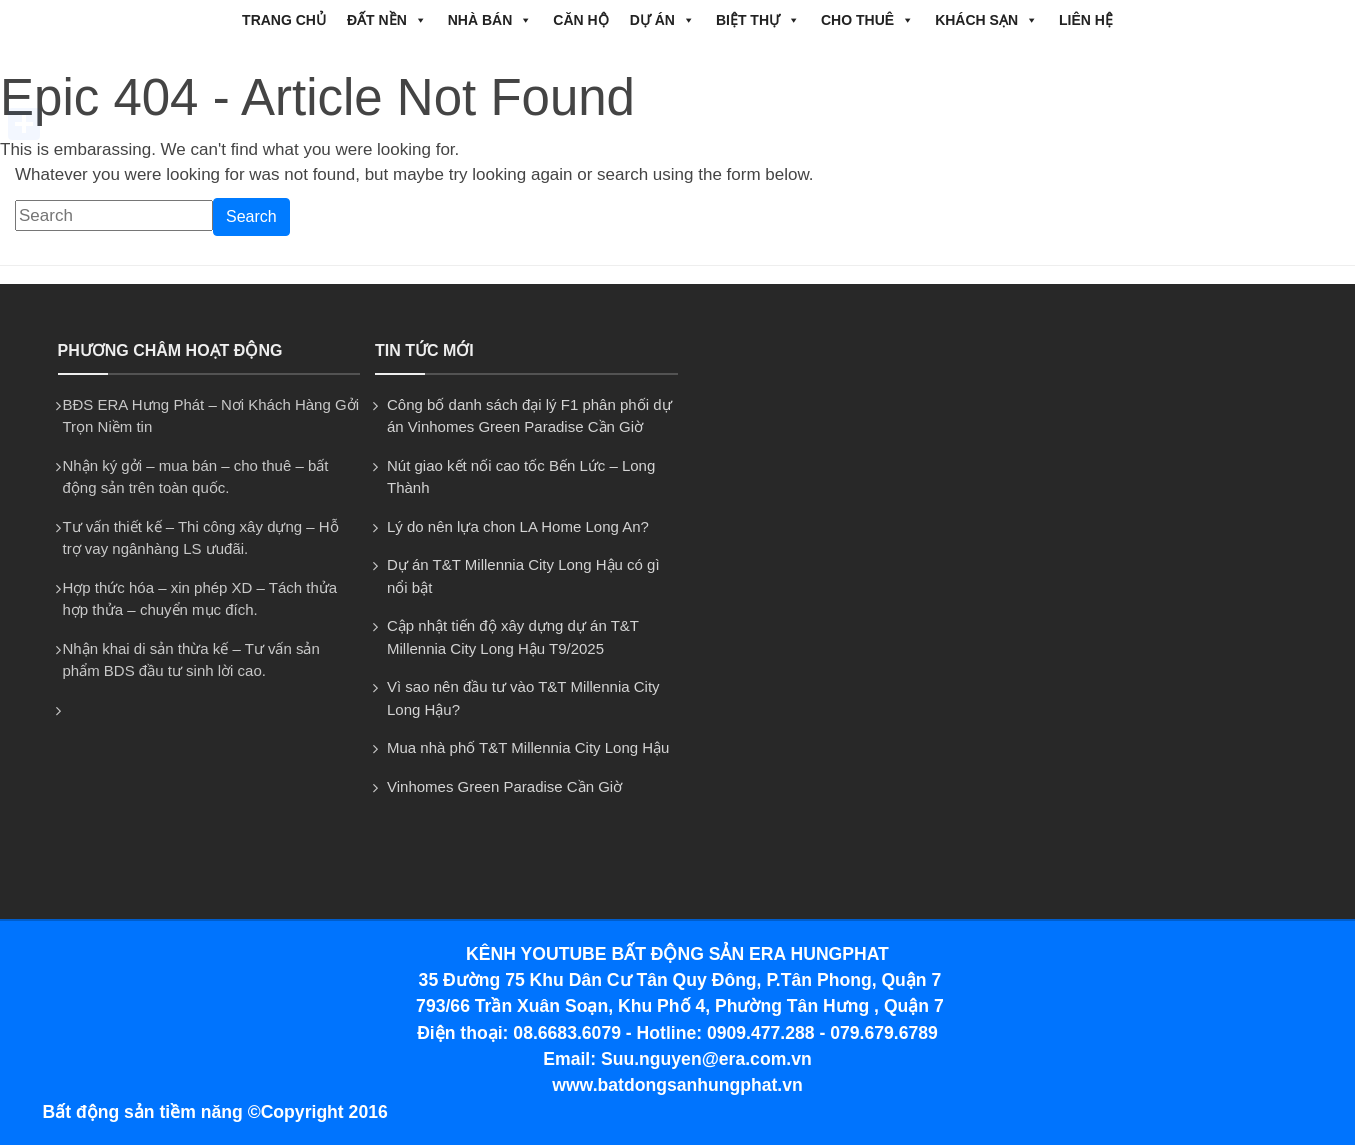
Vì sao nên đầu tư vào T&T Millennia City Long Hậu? (523, 698)
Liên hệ (1086, 20)
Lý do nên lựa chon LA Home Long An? (518, 526)
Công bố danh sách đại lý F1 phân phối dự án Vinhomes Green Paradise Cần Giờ (529, 416)
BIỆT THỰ (758, 20)
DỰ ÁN (662, 20)
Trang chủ (284, 20)
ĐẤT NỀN (387, 20)
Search (251, 216)
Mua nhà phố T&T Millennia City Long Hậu (528, 747)
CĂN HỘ (580, 20)
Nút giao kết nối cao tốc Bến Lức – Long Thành (521, 477)
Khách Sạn (986, 20)
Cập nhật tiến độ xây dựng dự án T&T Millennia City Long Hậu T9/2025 (513, 637)
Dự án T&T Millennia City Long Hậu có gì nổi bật (523, 576)
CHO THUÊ (867, 20)
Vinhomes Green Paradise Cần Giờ (504, 786)
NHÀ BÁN (490, 20)
